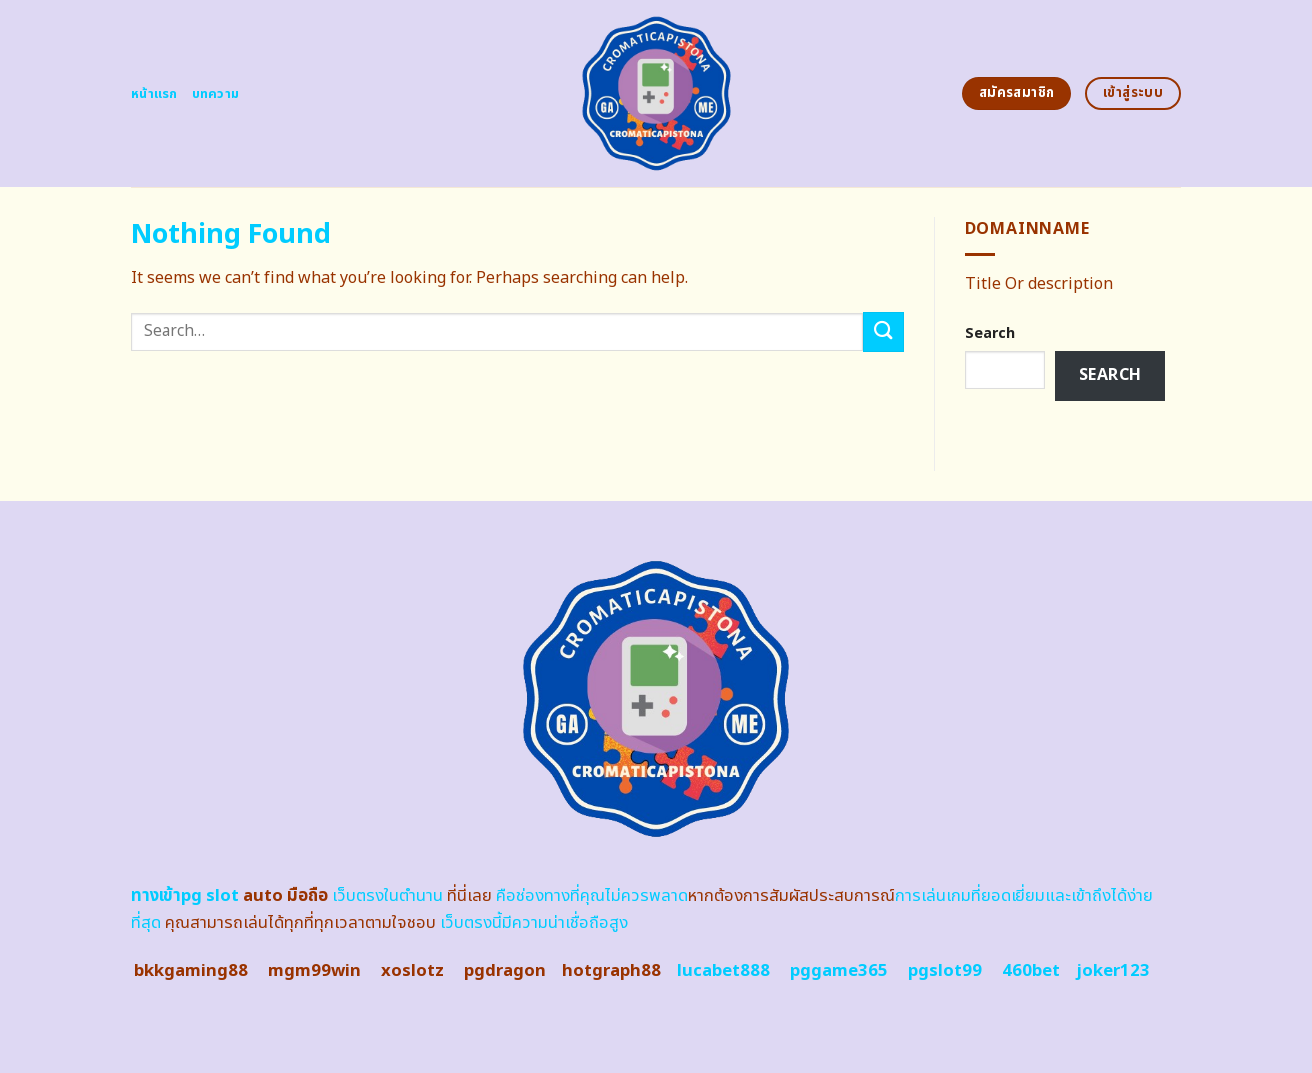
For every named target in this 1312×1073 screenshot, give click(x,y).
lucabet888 (723, 971)
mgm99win (314, 971)
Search (990, 333)
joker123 (1113, 971)
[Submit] (883, 331)
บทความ (216, 94)
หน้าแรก (154, 94)
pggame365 (839, 971)
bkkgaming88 (191, 971)
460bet (1031, 971)
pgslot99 (945, 971)
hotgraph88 (611, 971)
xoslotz (412, 971)
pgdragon (505, 971)
